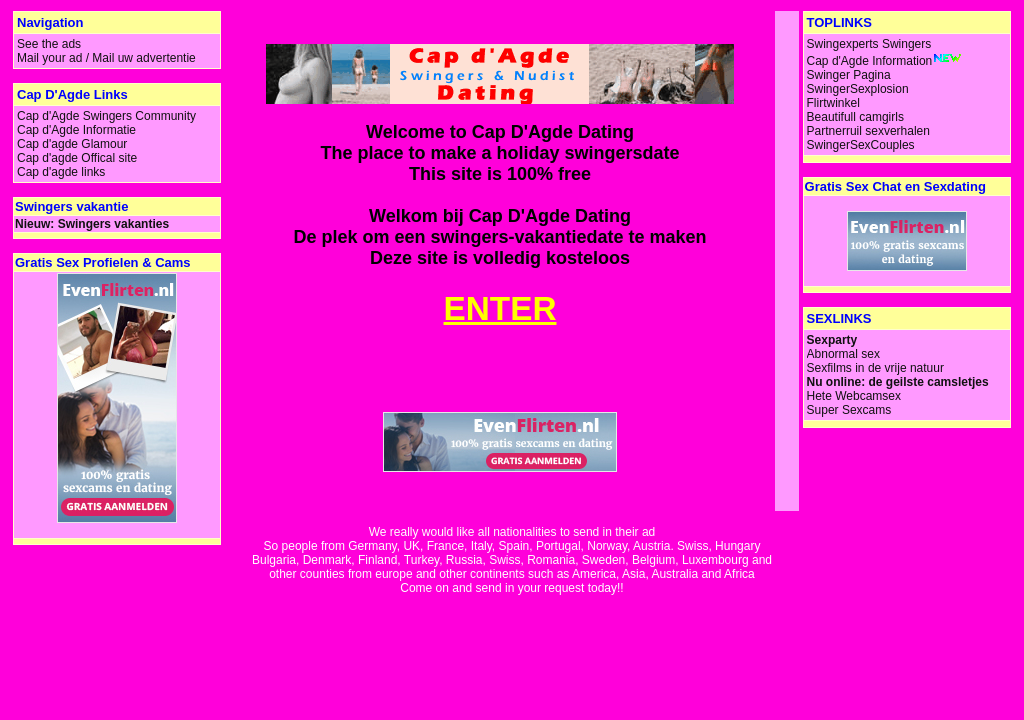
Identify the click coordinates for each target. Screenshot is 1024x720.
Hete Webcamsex (854, 396)
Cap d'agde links (61, 172)
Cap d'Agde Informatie (76, 130)
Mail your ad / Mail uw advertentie (106, 58)
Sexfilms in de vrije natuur (875, 368)
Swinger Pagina (849, 75)
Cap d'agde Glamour (72, 144)
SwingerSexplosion (858, 89)
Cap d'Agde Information (870, 61)
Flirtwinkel (833, 103)
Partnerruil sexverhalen (868, 131)
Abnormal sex (843, 354)
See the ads (49, 44)
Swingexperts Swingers (869, 44)
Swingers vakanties (113, 224)
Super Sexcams (849, 410)
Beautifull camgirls (855, 117)
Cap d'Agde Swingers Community (106, 116)
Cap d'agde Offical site (77, 158)
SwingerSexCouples (861, 145)
